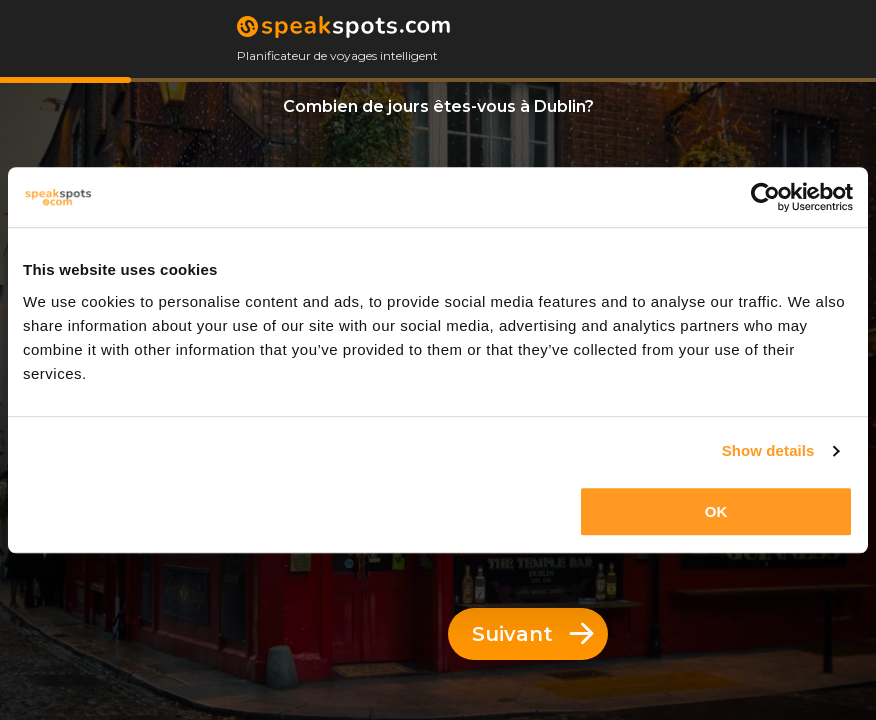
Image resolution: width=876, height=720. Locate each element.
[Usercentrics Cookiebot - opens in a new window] (765, 197)
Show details (768, 450)
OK (716, 511)
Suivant (533, 634)
